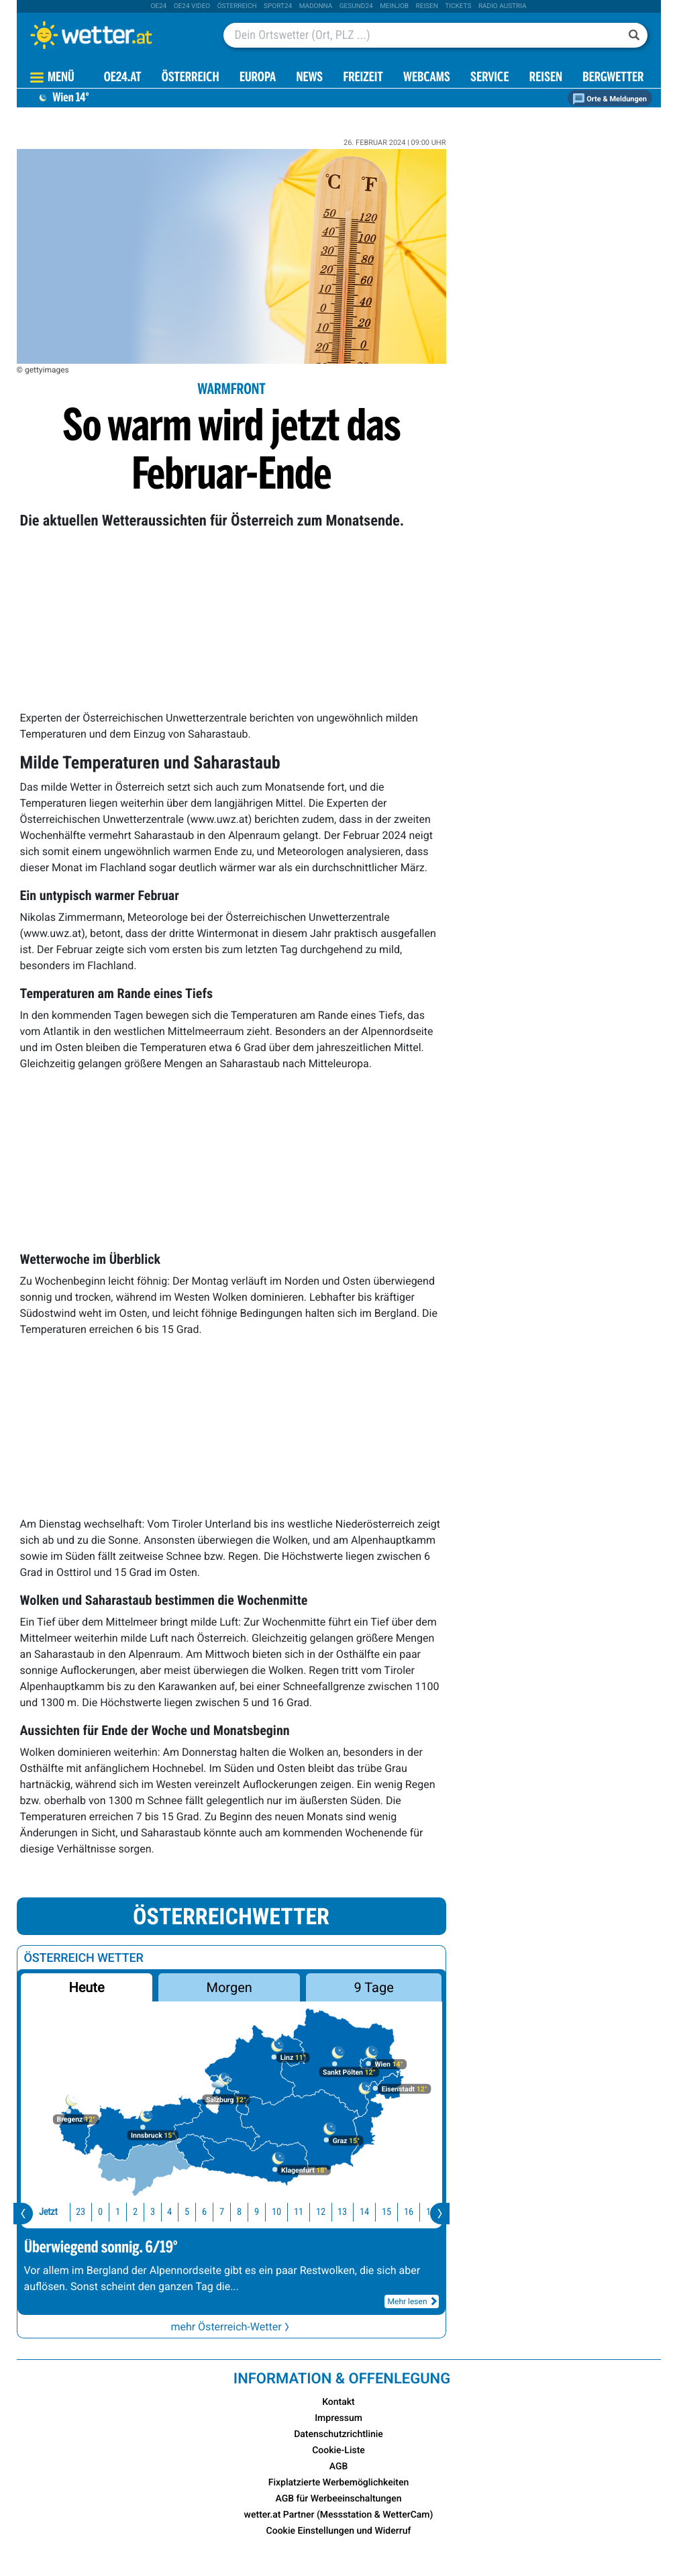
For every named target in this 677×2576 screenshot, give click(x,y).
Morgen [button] (229, 1987)
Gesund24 (356, 6)
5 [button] (160, 2212)
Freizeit (362, 78)
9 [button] (230, 2212)
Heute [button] (86, 1987)
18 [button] (426, 2212)
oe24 (158, 6)
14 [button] (338, 2212)
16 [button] (382, 2212)
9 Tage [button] (374, 1987)
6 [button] (178, 2212)
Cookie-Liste (338, 2450)
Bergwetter (612, 78)
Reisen (427, 6)
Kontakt (338, 2402)
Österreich (237, 6)
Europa (258, 78)
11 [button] (272, 2212)
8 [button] (213, 2212)
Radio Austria (502, 6)
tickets (458, 6)
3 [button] (126, 2212)
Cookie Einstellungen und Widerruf (338, 2531)
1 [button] (91, 2212)
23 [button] (54, 2212)
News (309, 78)
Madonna (316, 6)
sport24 (278, 6)
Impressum (338, 2418)
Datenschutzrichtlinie (338, 2434)
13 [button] (316, 2212)
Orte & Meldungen (610, 99)
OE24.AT (123, 78)
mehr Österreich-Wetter (230, 2326)
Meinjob (394, 6)
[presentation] (23, 2213)
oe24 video (192, 6)
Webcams (426, 78)
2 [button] (109, 2212)
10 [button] (250, 2212)
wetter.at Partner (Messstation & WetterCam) (338, 2515)
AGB (338, 2466)
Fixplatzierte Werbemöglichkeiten (338, 2482)
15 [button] (360, 2212)
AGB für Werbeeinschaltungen (339, 2498)
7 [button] (195, 2212)
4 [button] (143, 2212)
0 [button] (74, 2212)
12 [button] (294, 2212)
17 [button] (404, 2212)
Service (489, 78)
